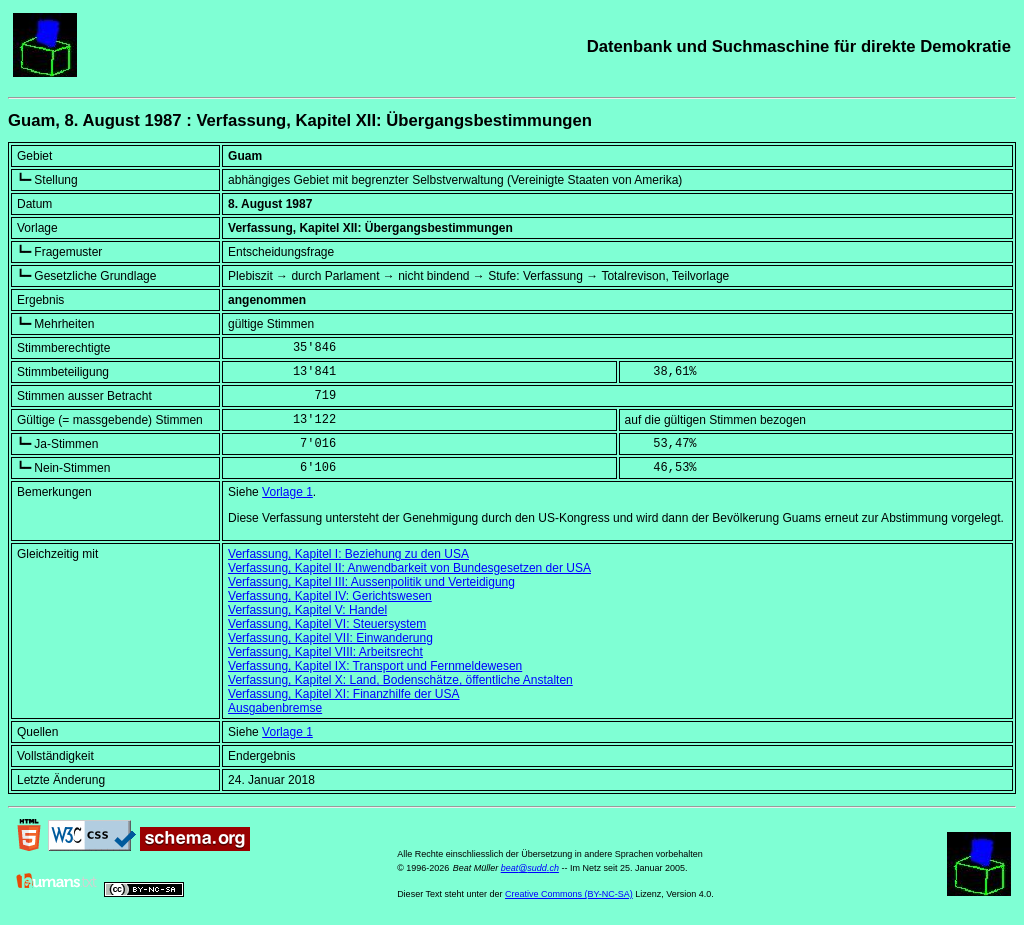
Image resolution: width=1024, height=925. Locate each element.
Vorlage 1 (287, 492)
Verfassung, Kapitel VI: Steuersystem (327, 624)
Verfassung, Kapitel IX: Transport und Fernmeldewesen (375, 666)
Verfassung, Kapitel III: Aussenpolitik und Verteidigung (371, 582)
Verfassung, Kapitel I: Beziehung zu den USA (348, 554)
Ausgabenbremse (275, 708)
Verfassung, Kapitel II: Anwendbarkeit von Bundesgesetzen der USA (409, 568)
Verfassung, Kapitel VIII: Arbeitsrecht (325, 652)
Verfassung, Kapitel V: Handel (307, 610)
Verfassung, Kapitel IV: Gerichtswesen (330, 596)
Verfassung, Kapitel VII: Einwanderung (330, 638)
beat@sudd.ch (530, 868)
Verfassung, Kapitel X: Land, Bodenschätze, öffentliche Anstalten (400, 680)
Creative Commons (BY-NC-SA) (569, 894)
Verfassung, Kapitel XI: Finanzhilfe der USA (343, 694)
